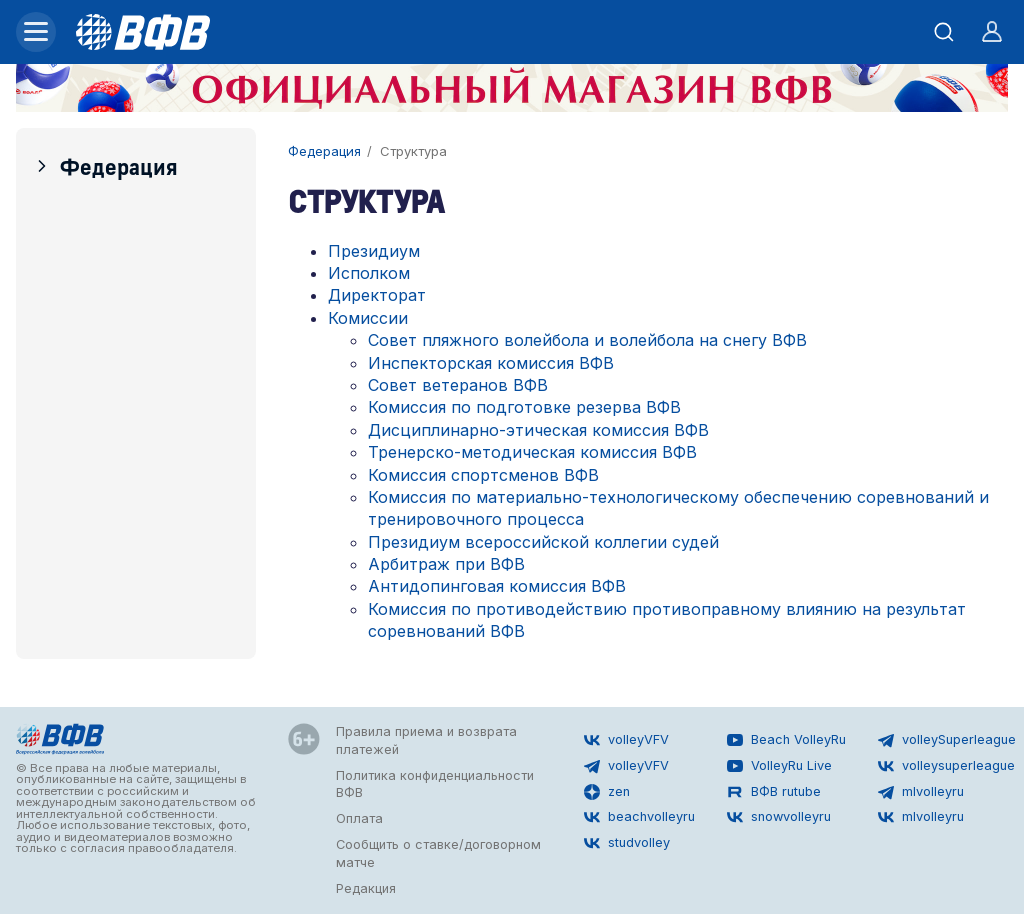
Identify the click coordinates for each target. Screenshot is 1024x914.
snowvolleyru (779, 817)
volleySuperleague (947, 740)
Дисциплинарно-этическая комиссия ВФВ (538, 430)
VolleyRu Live (779, 766)
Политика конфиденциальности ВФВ (435, 784)
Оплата (359, 818)
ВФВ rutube (774, 792)
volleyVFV (626, 740)
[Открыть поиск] (944, 32)
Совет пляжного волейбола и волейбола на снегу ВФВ (587, 340)
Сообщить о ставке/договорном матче (438, 853)
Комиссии (368, 318)
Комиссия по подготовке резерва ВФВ (524, 407)
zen (607, 792)
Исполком (369, 273)
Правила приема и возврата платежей (426, 740)
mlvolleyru (921, 792)
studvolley (627, 843)
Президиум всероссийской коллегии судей (543, 542)
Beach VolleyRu (786, 740)
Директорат (377, 295)
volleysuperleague (946, 766)
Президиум (374, 251)
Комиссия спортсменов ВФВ (483, 475)
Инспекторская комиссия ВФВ (491, 363)
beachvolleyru (639, 817)
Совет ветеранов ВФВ (458, 385)
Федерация (105, 165)
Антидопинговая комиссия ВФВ (497, 586)
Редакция (366, 888)
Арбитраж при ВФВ (446, 564)
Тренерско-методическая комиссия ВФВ (532, 452)
